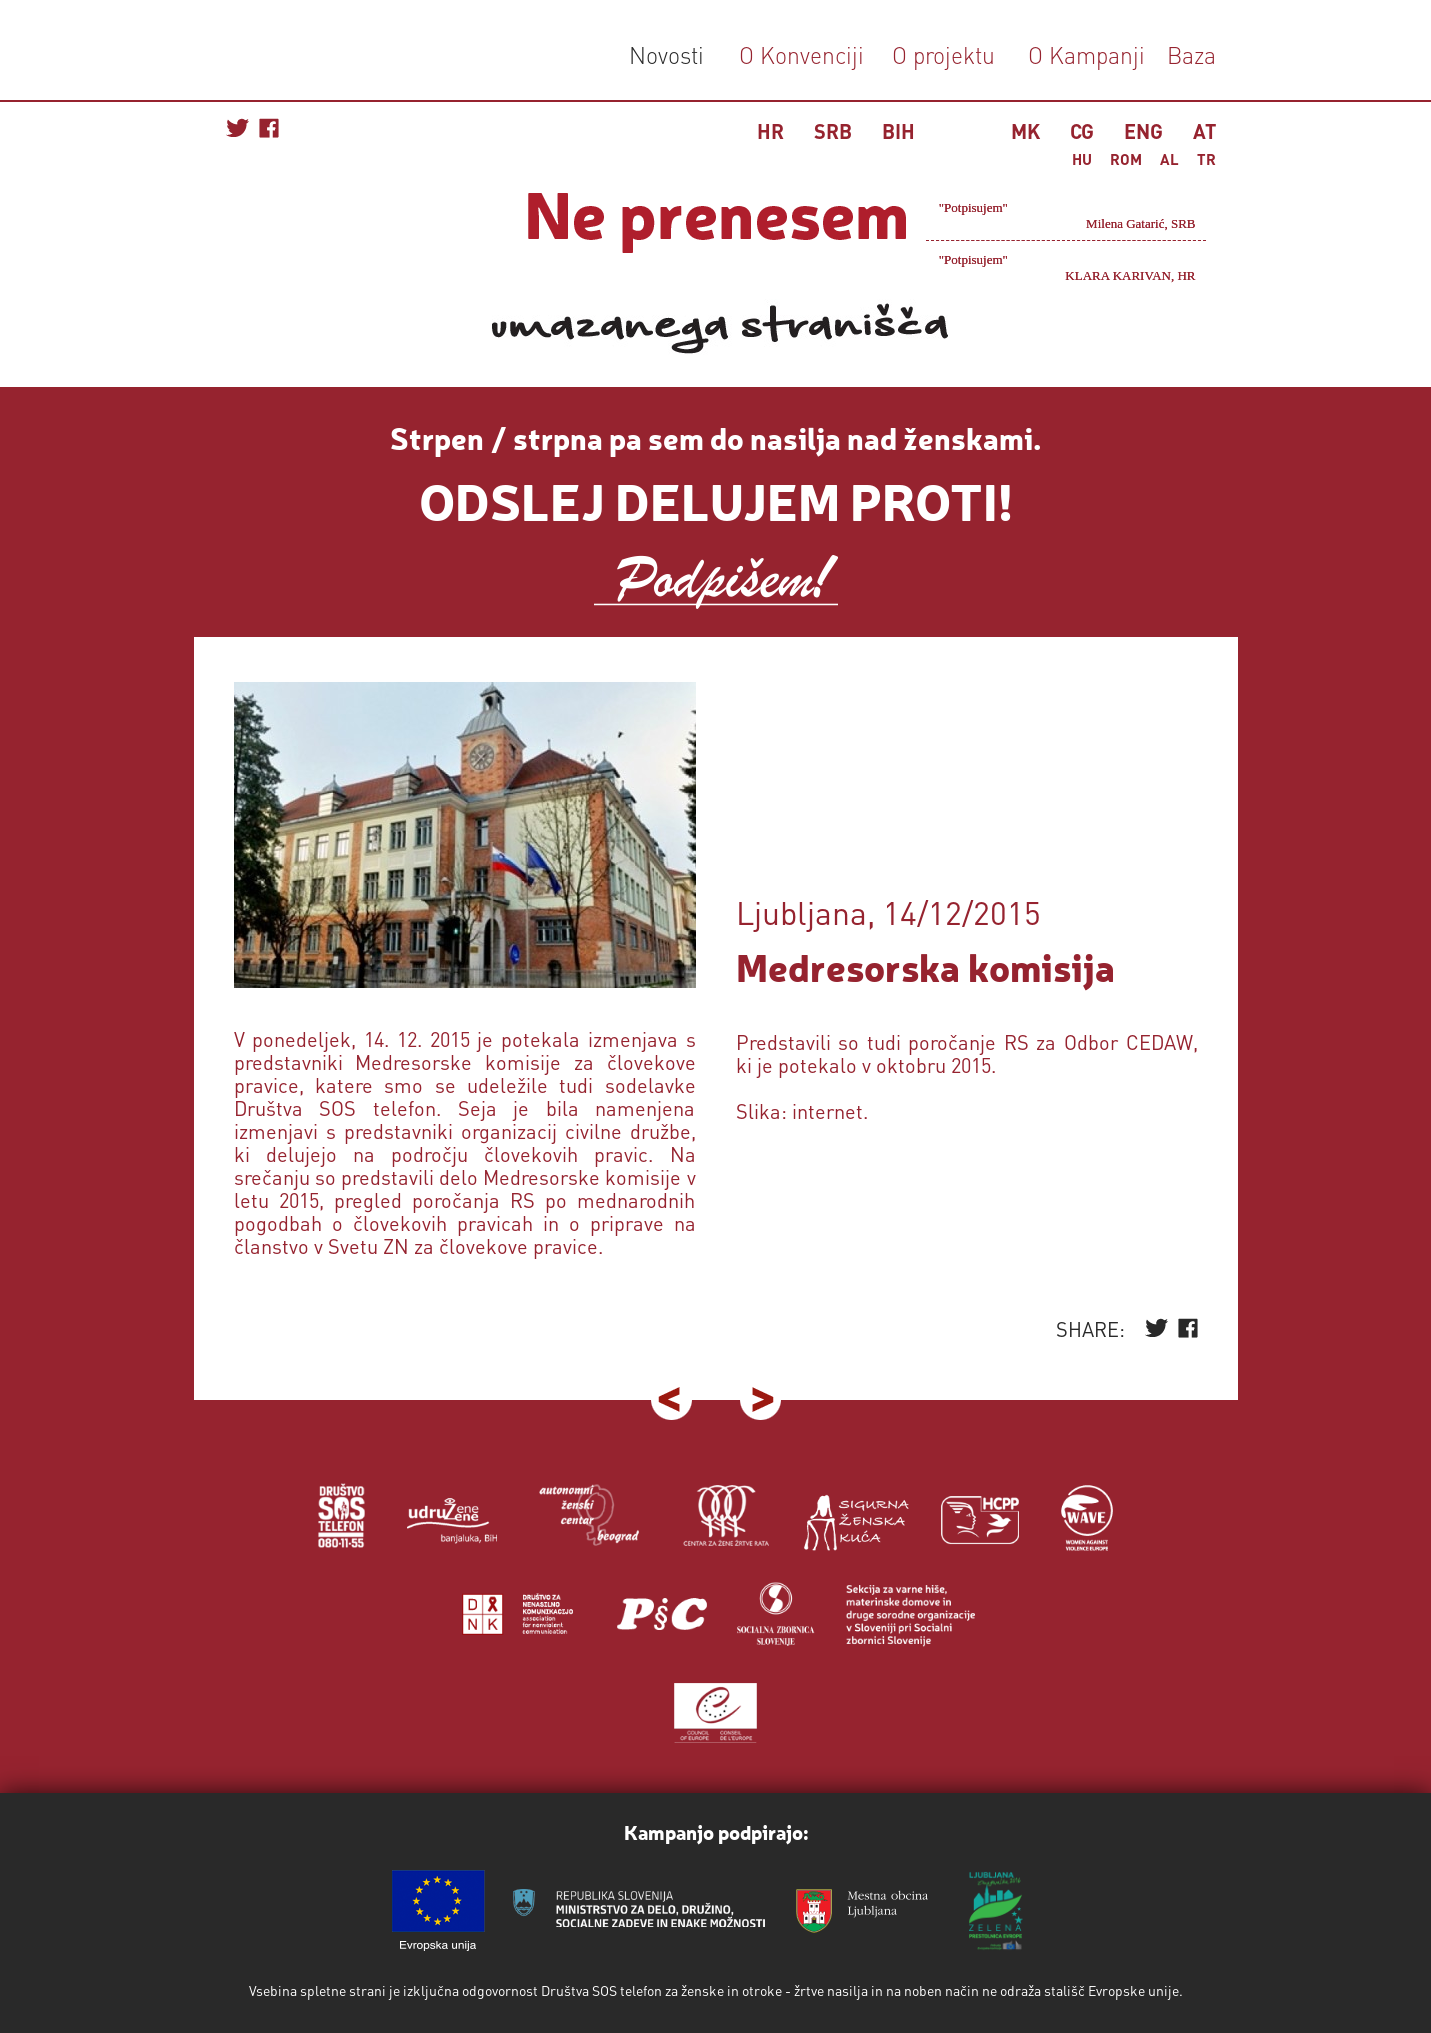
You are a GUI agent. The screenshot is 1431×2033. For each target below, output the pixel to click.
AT (1204, 131)
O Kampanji (1086, 54)
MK (1025, 131)
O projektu (943, 54)
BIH (898, 131)
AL (1169, 159)
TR (1206, 159)
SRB (833, 131)
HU (1082, 159)
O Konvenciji (801, 54)
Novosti (666, 54)
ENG (1143, 131)
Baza (1188, 54)
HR (770, 131)
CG (1082, 131)
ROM (1126, 159)
